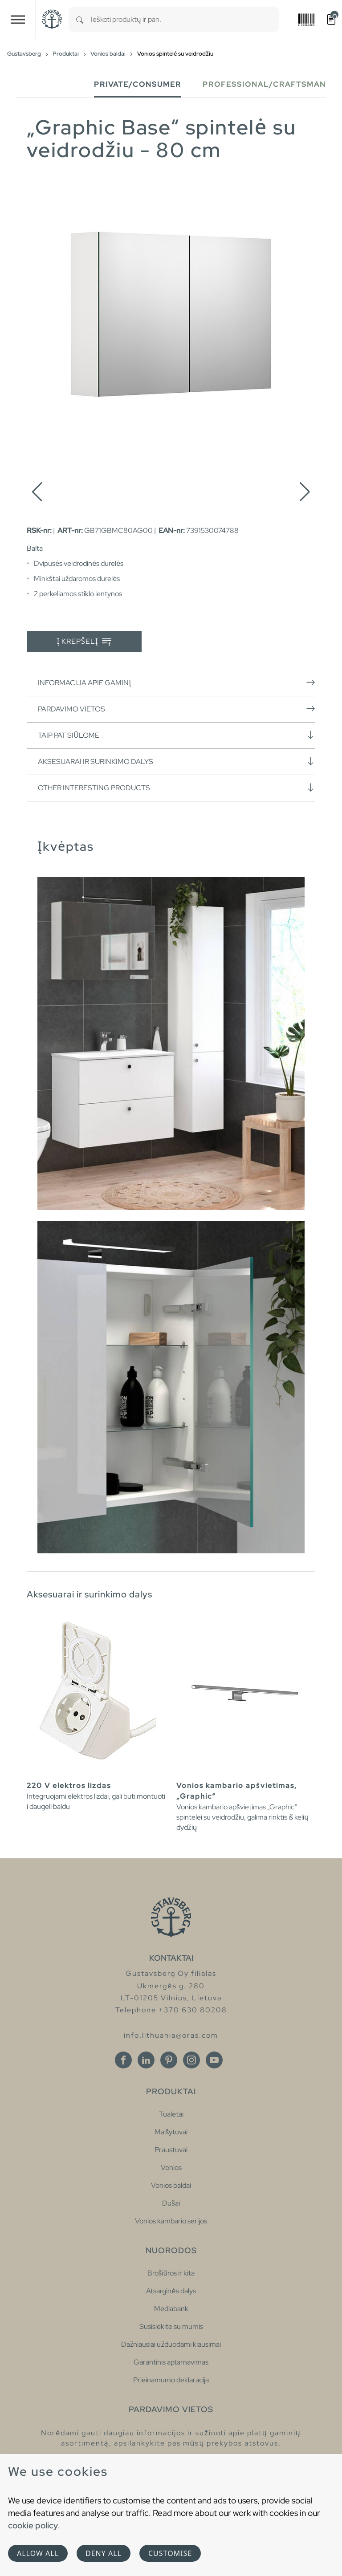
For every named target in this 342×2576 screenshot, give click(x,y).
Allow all (38, 2553)
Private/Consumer (137, 84)
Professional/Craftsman (264, 84)
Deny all (104, 2553)
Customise (170, 2553)
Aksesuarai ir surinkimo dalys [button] (176, 761)
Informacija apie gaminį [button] (176, 682)
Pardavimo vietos (176, 709)
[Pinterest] (168, 2060)
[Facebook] (123, 2060)
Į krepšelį (84, 642)
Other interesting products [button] (176, 787)
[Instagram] (191, 2060)
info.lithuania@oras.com (171, 2035)
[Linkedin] (146, 2060)
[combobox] (185, 19)
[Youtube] (214, 2060)
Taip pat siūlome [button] (176, 735)
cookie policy (33, 2525)
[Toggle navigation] (18, 19)
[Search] (80, 19)
